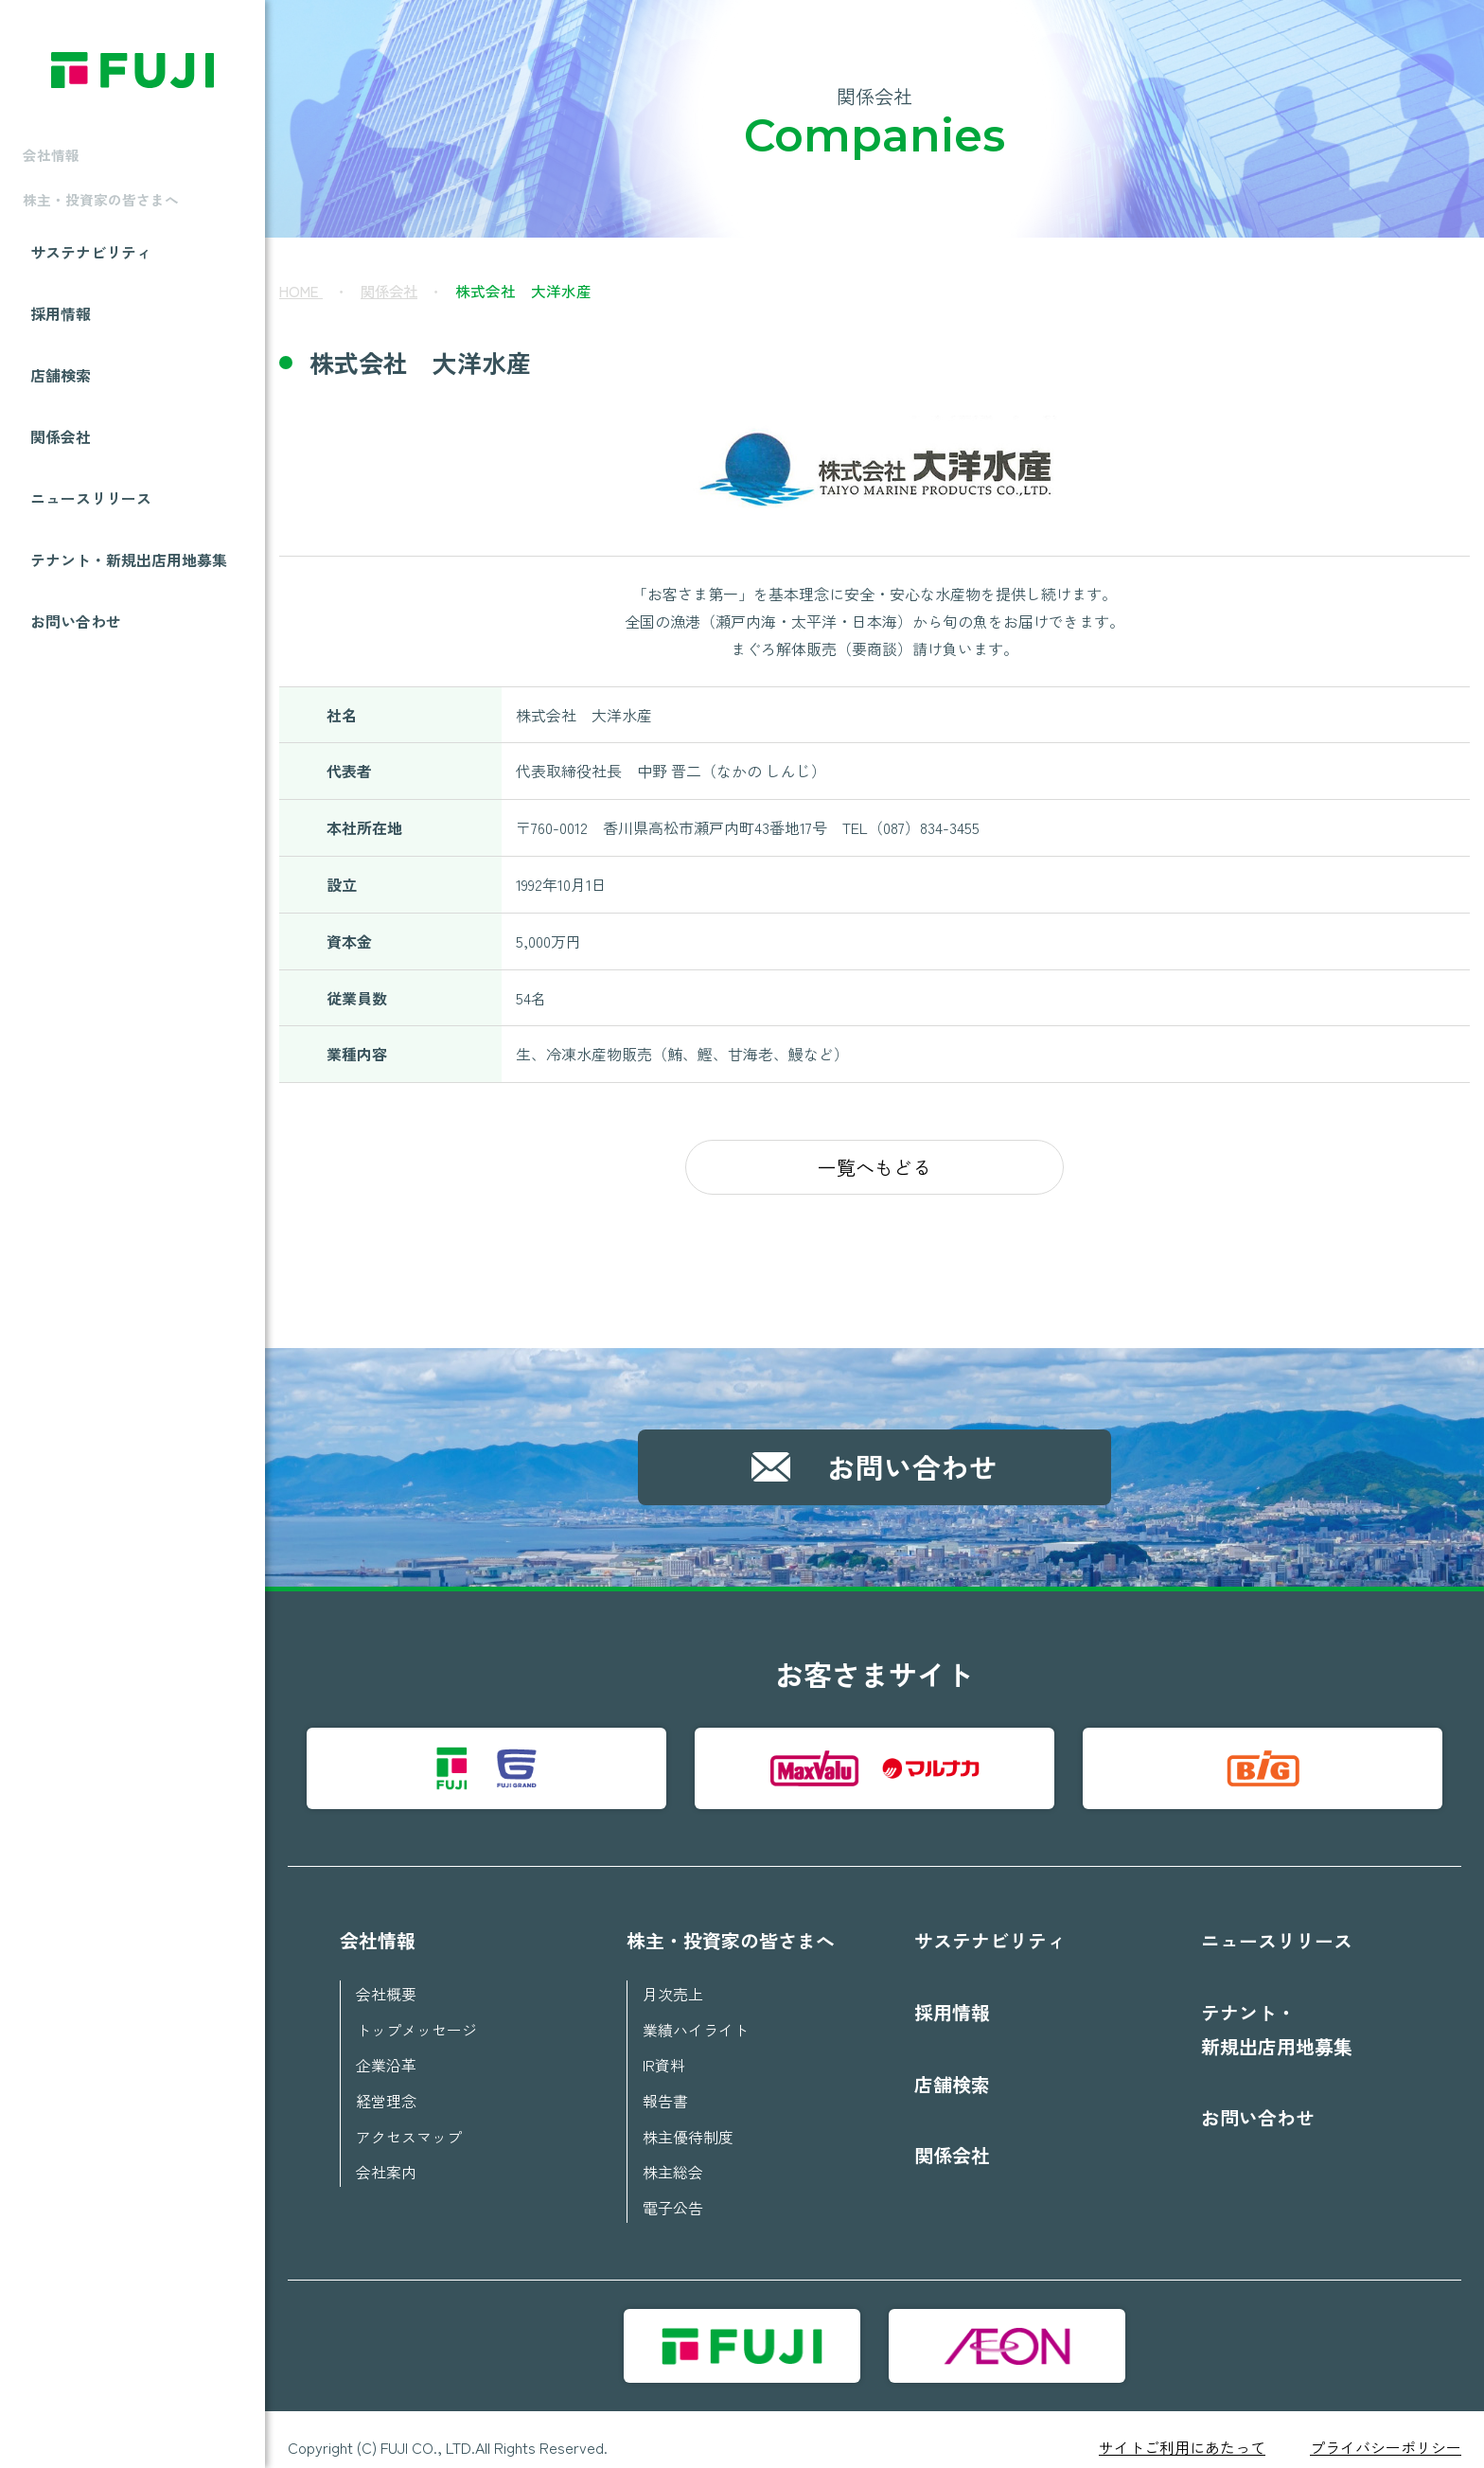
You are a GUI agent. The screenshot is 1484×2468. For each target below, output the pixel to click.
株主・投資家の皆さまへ (731, 1930)
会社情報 (377, 1930)
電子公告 (673, 2192)
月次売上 (673, 1983)
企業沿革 (386, 2052)
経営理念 (386, 2087)
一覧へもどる (874, 1167)
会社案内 (386, 2157)
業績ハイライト (696, 2018)
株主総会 (673, 2157)
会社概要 (386, 1983)
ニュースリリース (90, 535)
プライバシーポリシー (1385, 2431)
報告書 (665, 2087)
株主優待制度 (688, 2122)
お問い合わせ (75, 659)
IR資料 (664, 2052)
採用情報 (60, 349)
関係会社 (60, 473)
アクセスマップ (409, 2122)
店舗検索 (60, 411)
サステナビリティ (90, 286)
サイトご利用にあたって (1182, 2431)
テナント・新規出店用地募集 (128, 597)
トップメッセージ (416, 2018)
